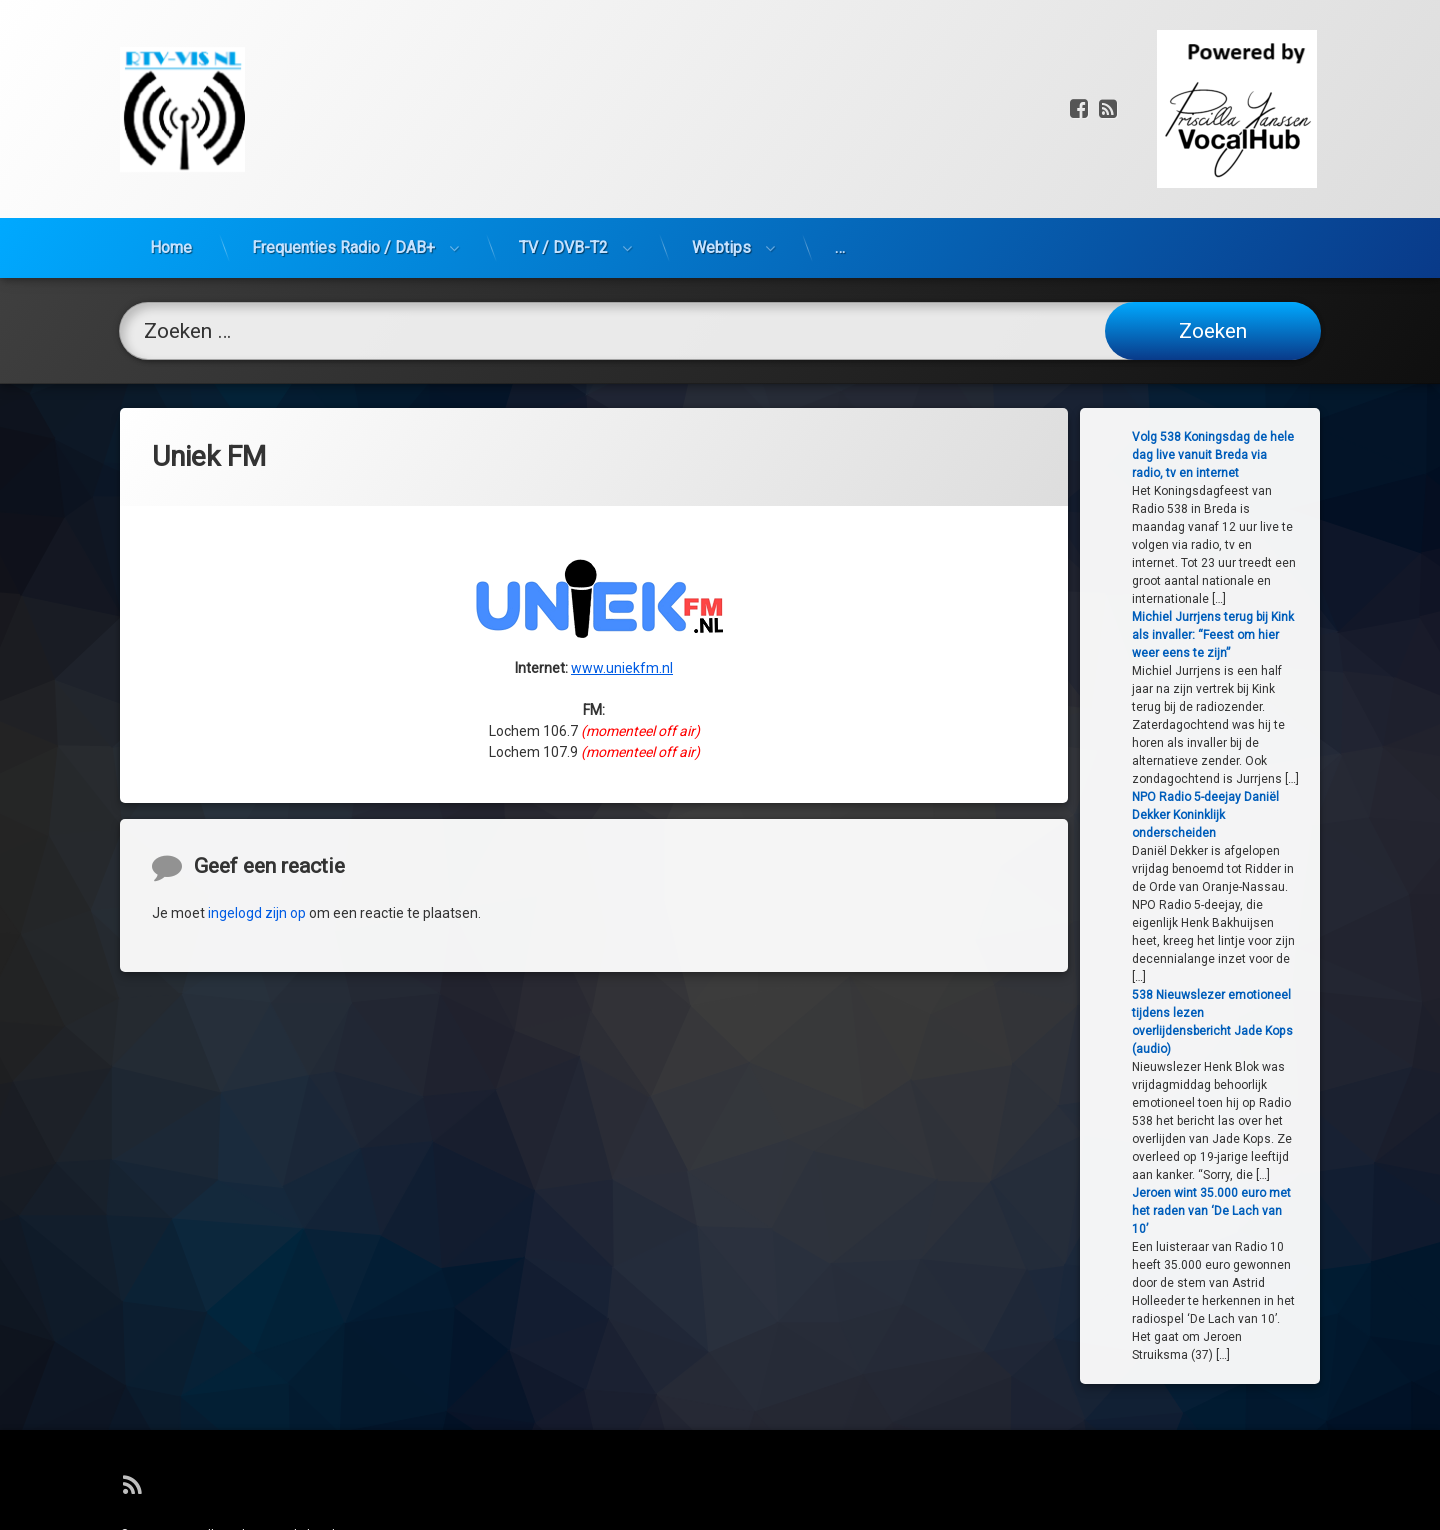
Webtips (721, 116)
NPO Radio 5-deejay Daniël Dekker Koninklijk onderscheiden (1287, 815)
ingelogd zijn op (257, 1048)
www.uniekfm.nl (622, 533)
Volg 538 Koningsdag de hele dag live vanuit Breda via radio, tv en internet (1295, 455)
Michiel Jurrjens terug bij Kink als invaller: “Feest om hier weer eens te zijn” (1295, 635)
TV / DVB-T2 (563, 116)
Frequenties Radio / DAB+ (343, 116)
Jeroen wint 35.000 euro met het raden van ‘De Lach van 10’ (1293, 1211)
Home (171, 116)
